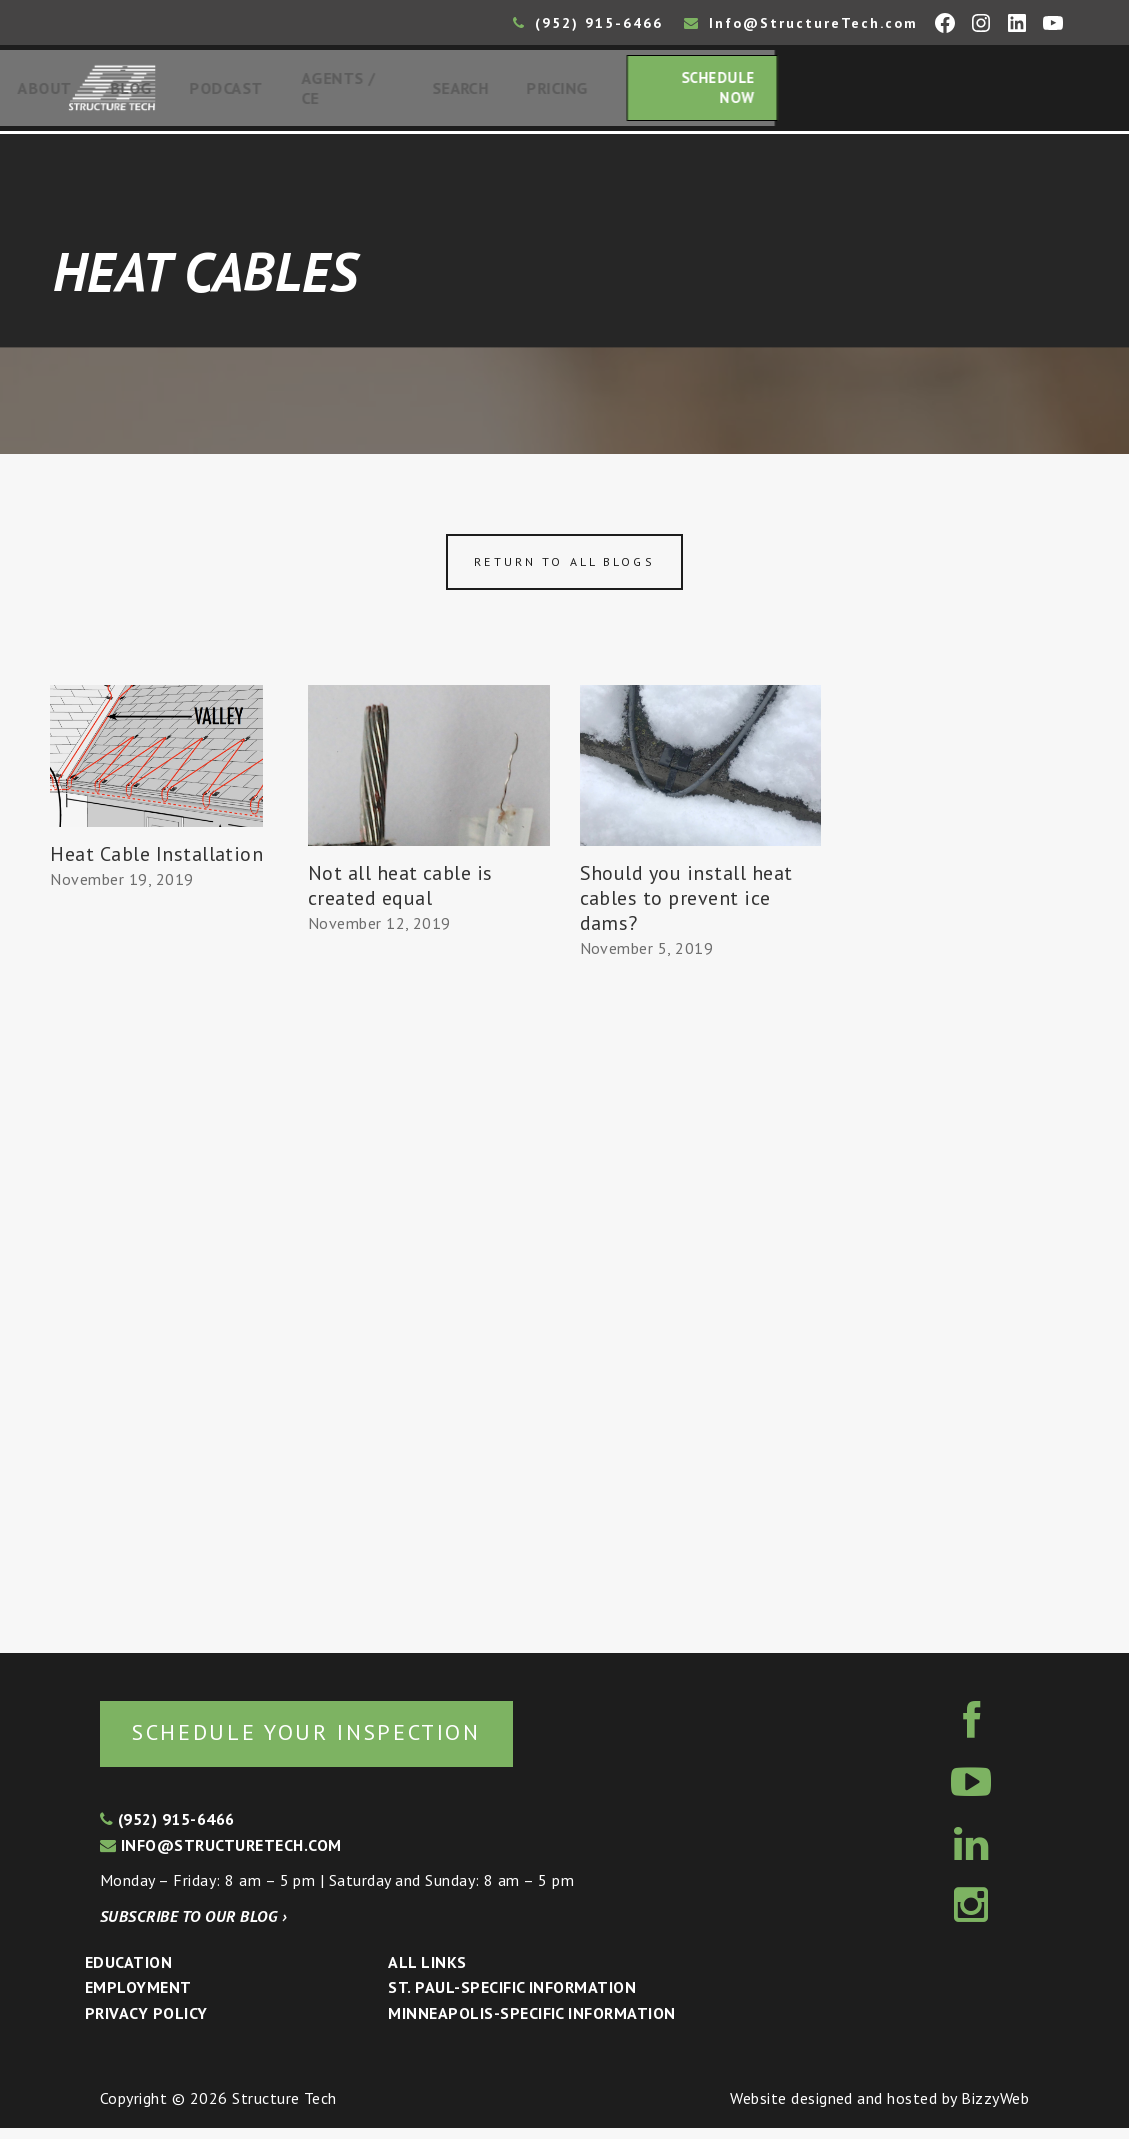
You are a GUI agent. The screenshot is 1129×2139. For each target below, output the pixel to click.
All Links (427, 1972)
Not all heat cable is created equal (400, 893)
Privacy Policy (146, 2024)
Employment (138, 1998)
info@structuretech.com (221, 1856)
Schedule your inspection (335, 1740)
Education (128, 1972)
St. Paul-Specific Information (512, 1998)
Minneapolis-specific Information (531, 2024)
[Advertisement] (157, 1270)
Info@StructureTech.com (801, 23)
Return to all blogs (564, 569)
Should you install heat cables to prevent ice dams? (686, 906)
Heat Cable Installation (156, 862)
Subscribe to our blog (193, 1927)
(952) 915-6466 (588, 23)
